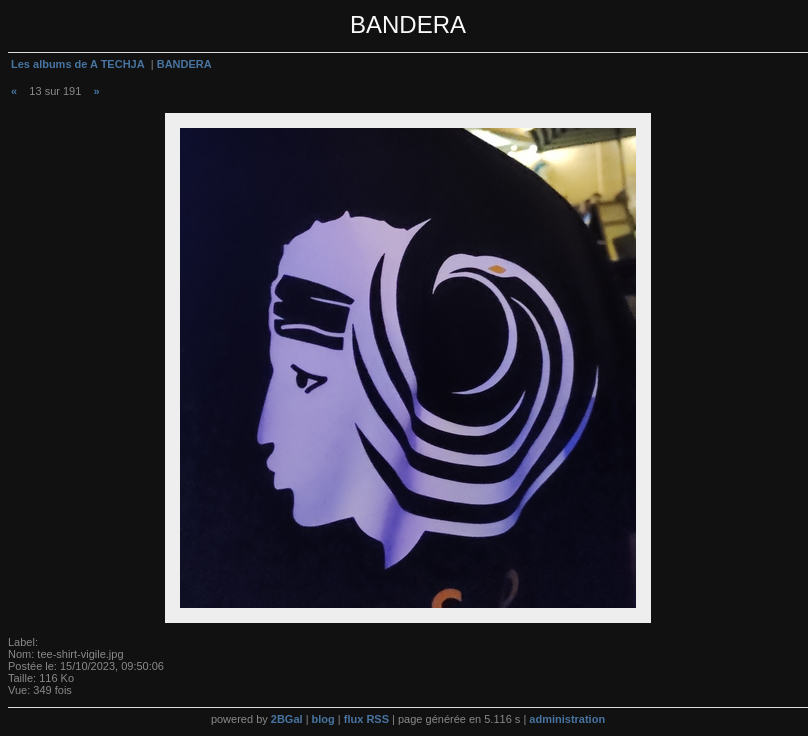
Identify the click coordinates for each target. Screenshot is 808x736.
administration (567, 719)
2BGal (287, 719)
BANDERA (184, 64)
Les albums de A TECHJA (78, 64)
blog (323, 719)
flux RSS (366, 719)
